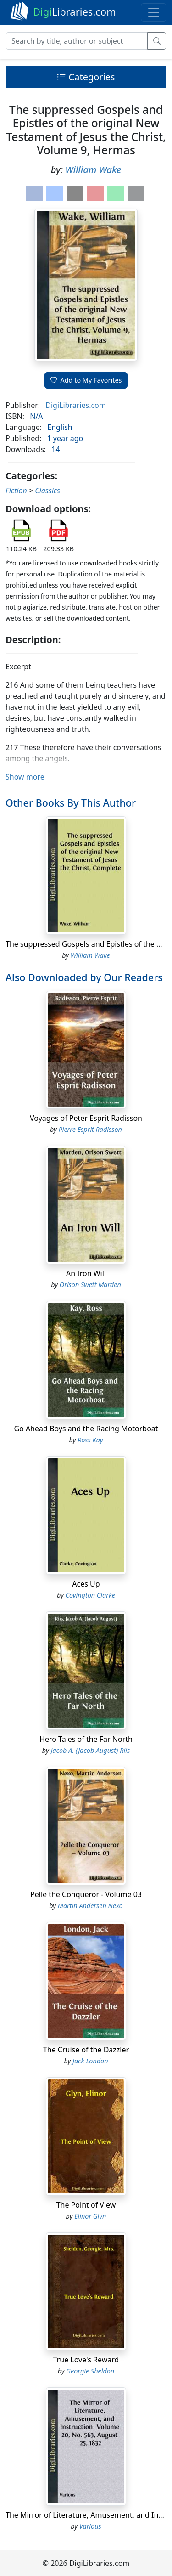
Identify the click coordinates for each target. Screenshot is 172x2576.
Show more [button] (25, 777)
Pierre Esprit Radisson (90, 1129)
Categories (86, 77)
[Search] (77, 41)
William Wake (93, 170)
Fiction (16, 491)
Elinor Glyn (90, 2216)
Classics (47, 491)
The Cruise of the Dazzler (86, 2050)
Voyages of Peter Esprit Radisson (86, 1118)
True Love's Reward (86, 2360)
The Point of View (86, 2205)
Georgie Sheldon (90, 2371)
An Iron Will (86, 1273)
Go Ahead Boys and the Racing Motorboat (86, 1429)
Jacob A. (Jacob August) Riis (90, 1750)
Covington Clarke (90, 1595)
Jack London (90, 2060)
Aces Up (86, 1584)
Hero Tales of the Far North (86, 1739)
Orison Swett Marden (90, 1284)
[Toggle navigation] (153, 12)
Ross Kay (90, 1439)
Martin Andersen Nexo (90, 1905)
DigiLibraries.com (75, 405)
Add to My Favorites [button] (86, 380)
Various (90, 2526)
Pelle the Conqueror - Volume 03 (86, 1894)
